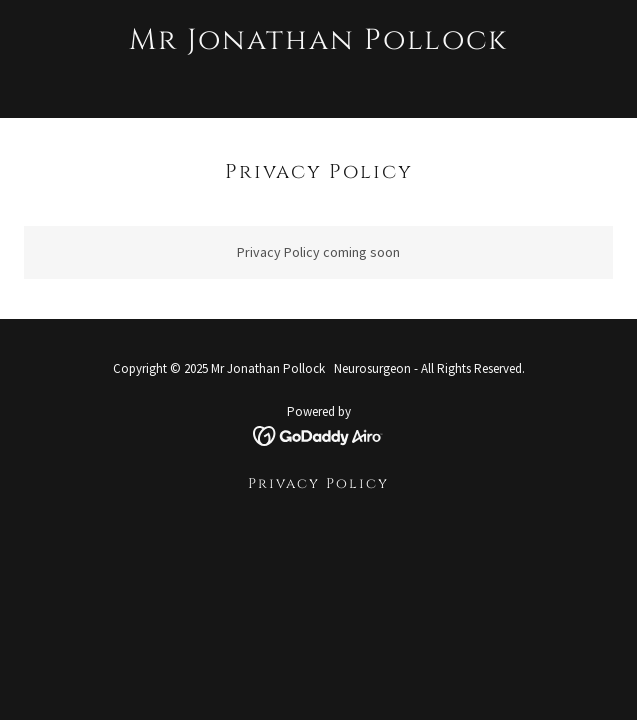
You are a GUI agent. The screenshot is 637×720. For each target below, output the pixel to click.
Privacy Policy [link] (318, 483)
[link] (318, 79)
